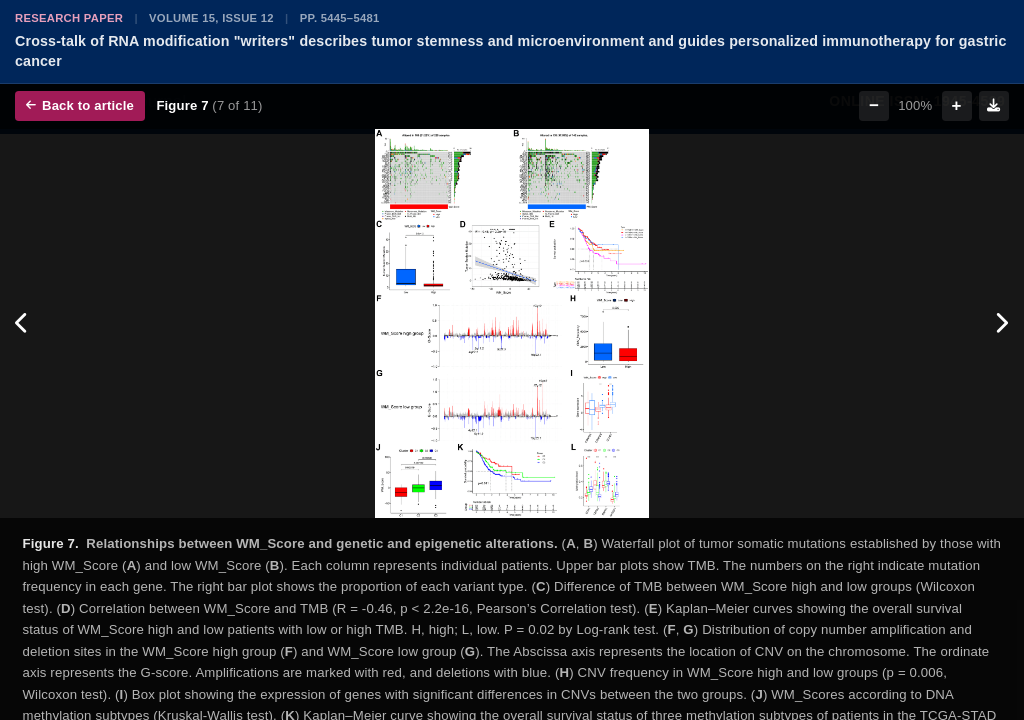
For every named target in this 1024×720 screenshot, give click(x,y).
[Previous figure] (22, 324)
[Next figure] (1001, 324)
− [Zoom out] (874, 105)
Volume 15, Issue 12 (211, 18)
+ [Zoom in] (957, 105)
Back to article (80, 105)
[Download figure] (994, 106)
